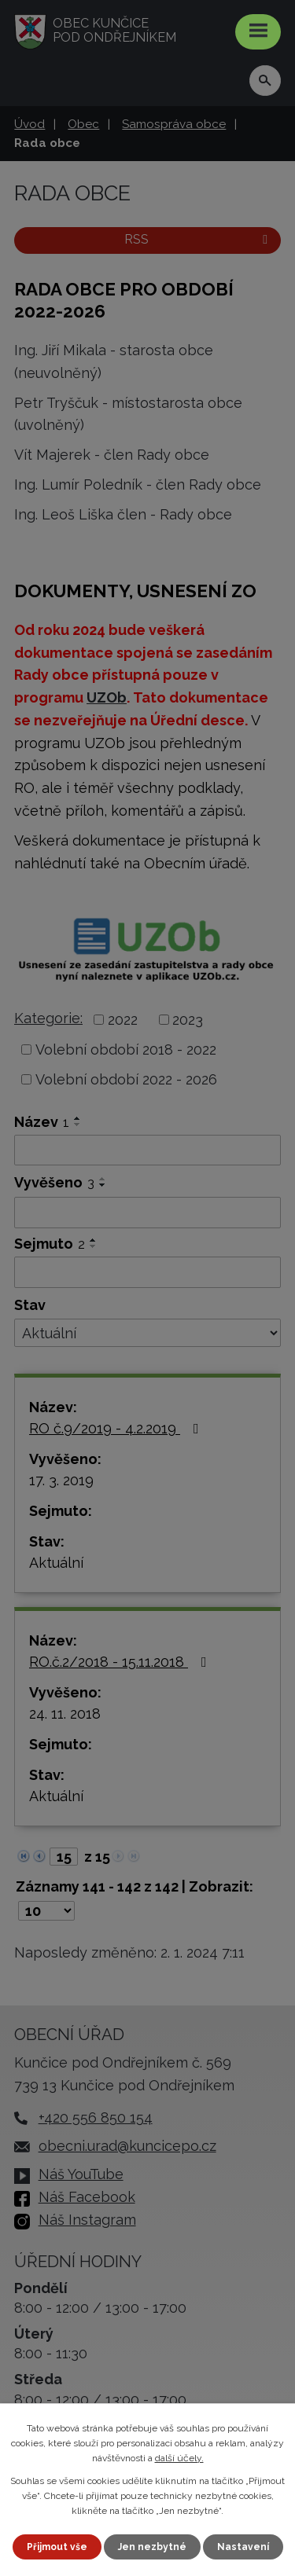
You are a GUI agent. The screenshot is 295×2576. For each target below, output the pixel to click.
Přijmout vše (57, 2546)
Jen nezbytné (152, 2546)
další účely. (179, 2458)
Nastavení (243, 2546)
